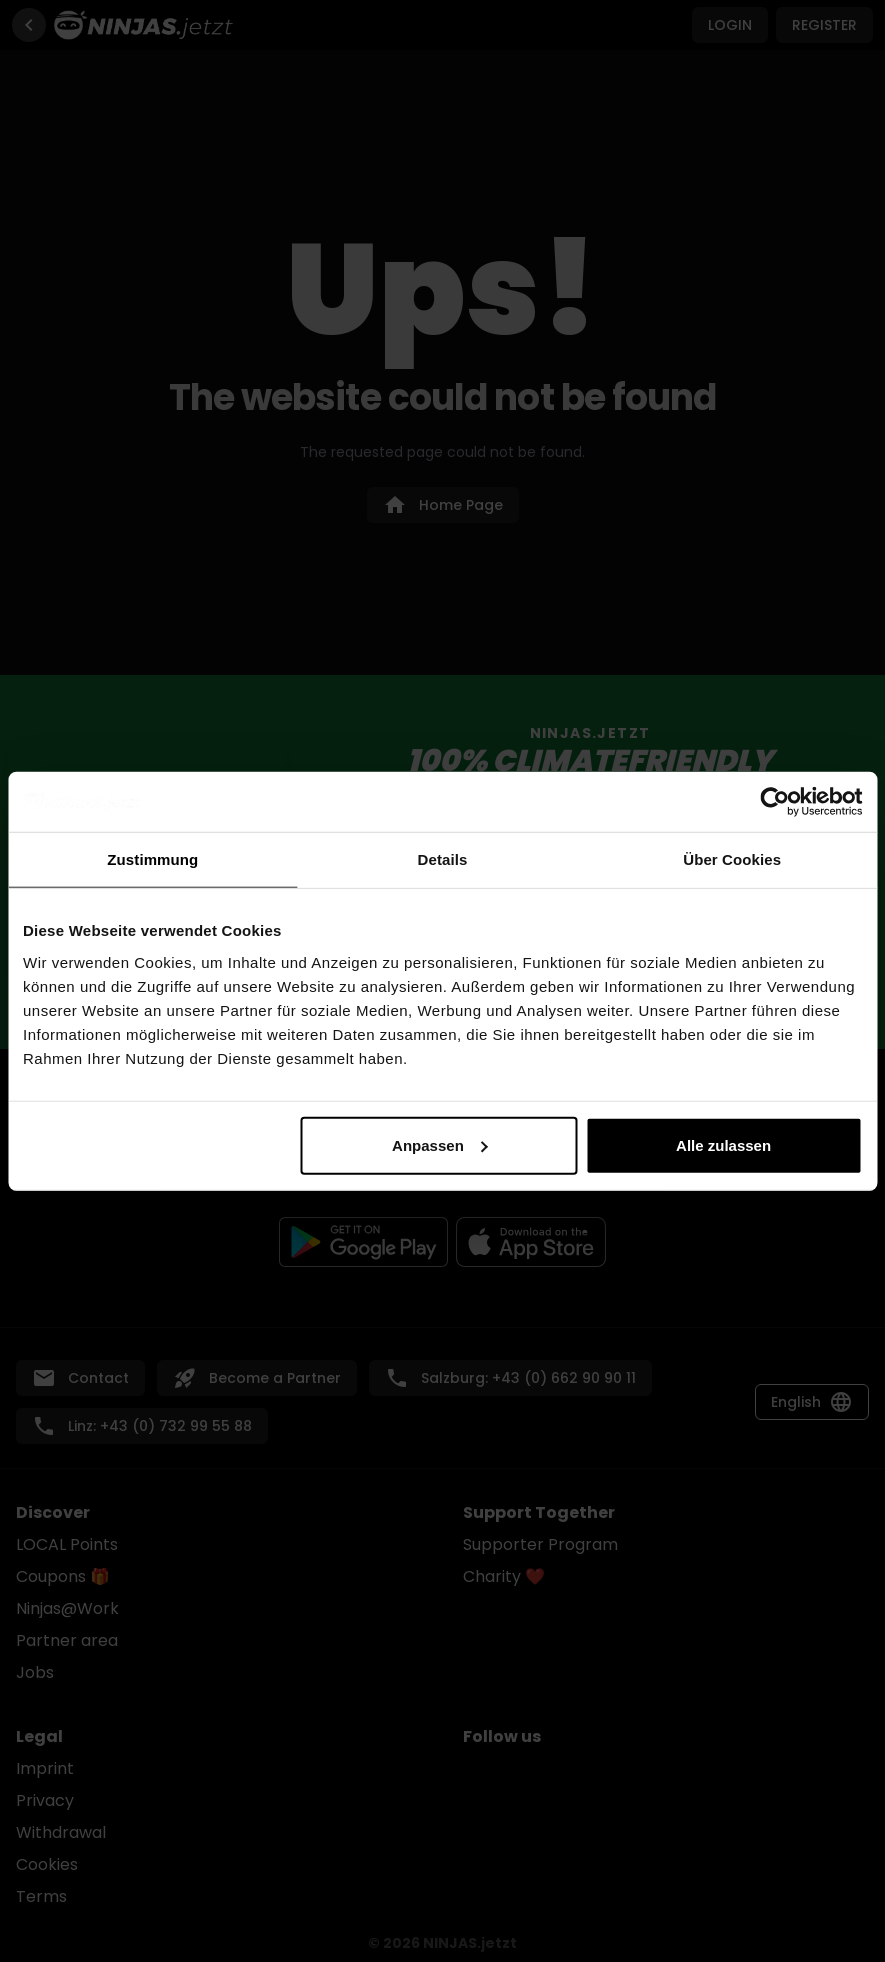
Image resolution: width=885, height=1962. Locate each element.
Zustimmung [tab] (152, 859)
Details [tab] (443, 859)
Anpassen (440, 1144)
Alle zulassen (723, 1144)
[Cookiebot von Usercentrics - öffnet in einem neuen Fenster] (774, 802)
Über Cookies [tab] (732, 859)
